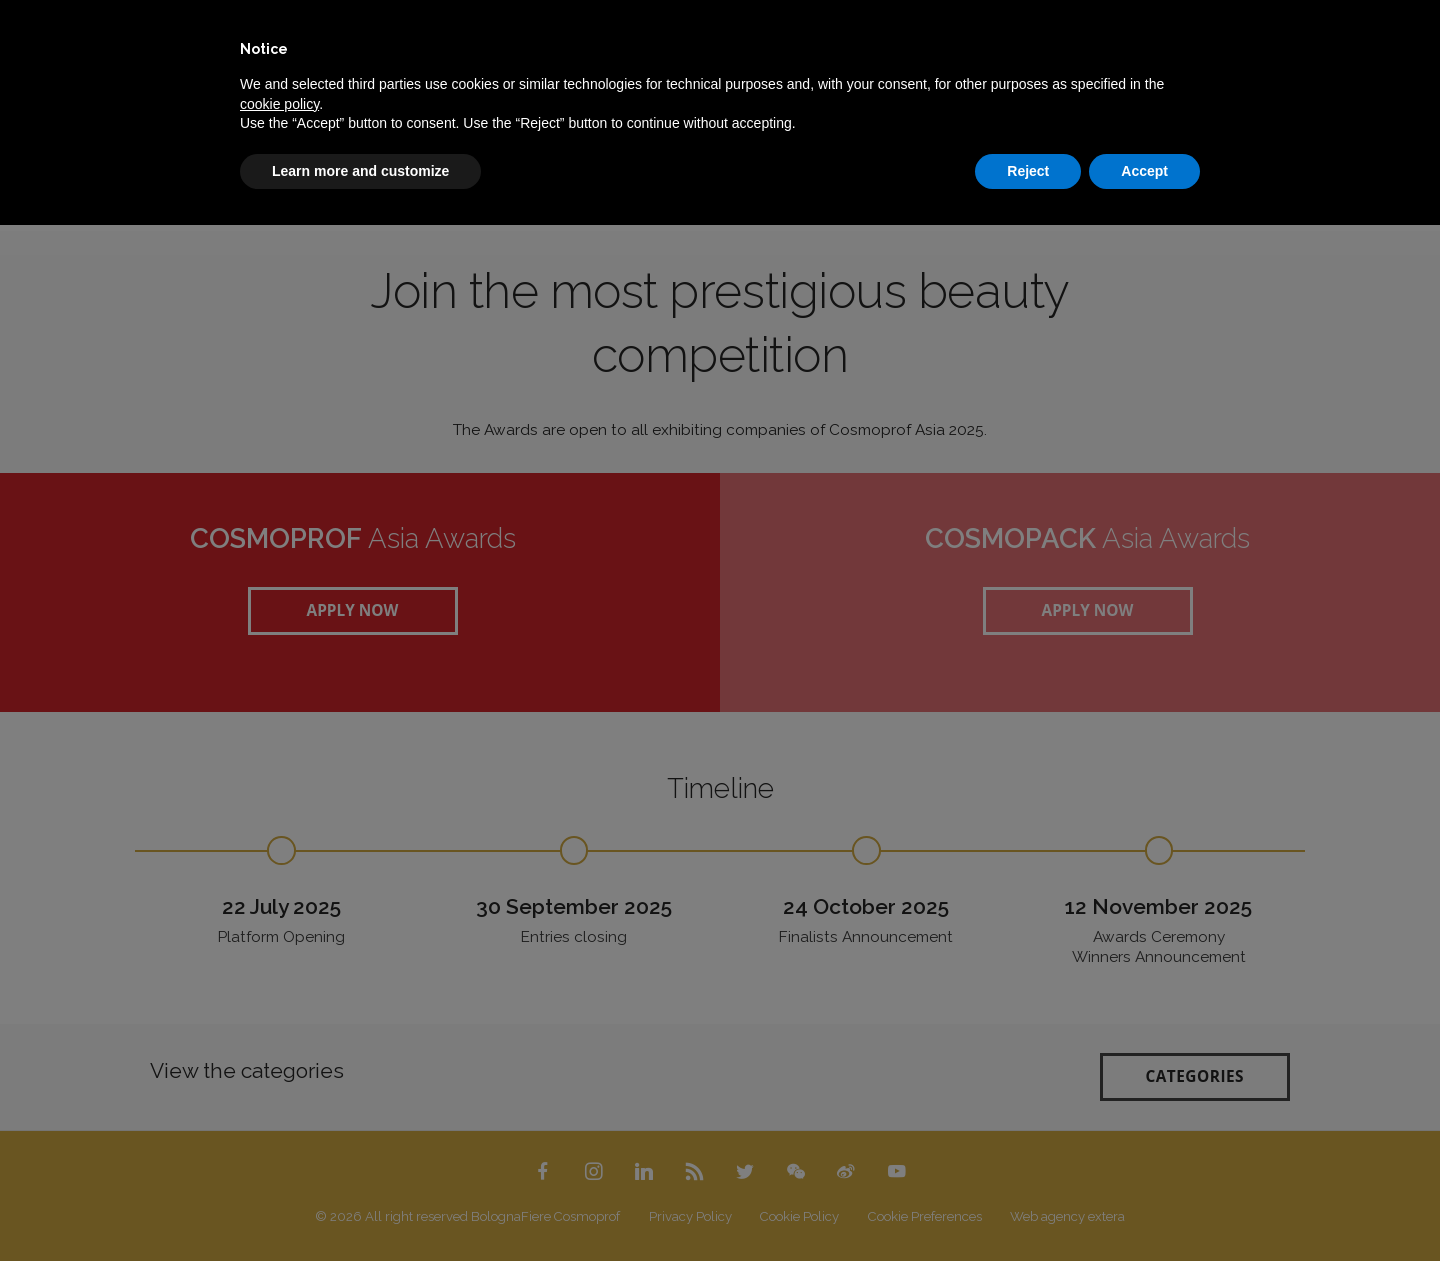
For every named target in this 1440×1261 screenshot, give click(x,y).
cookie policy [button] (279, 104)
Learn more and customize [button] (360, 171)
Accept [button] (1144, 171)
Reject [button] (1028, 171)
